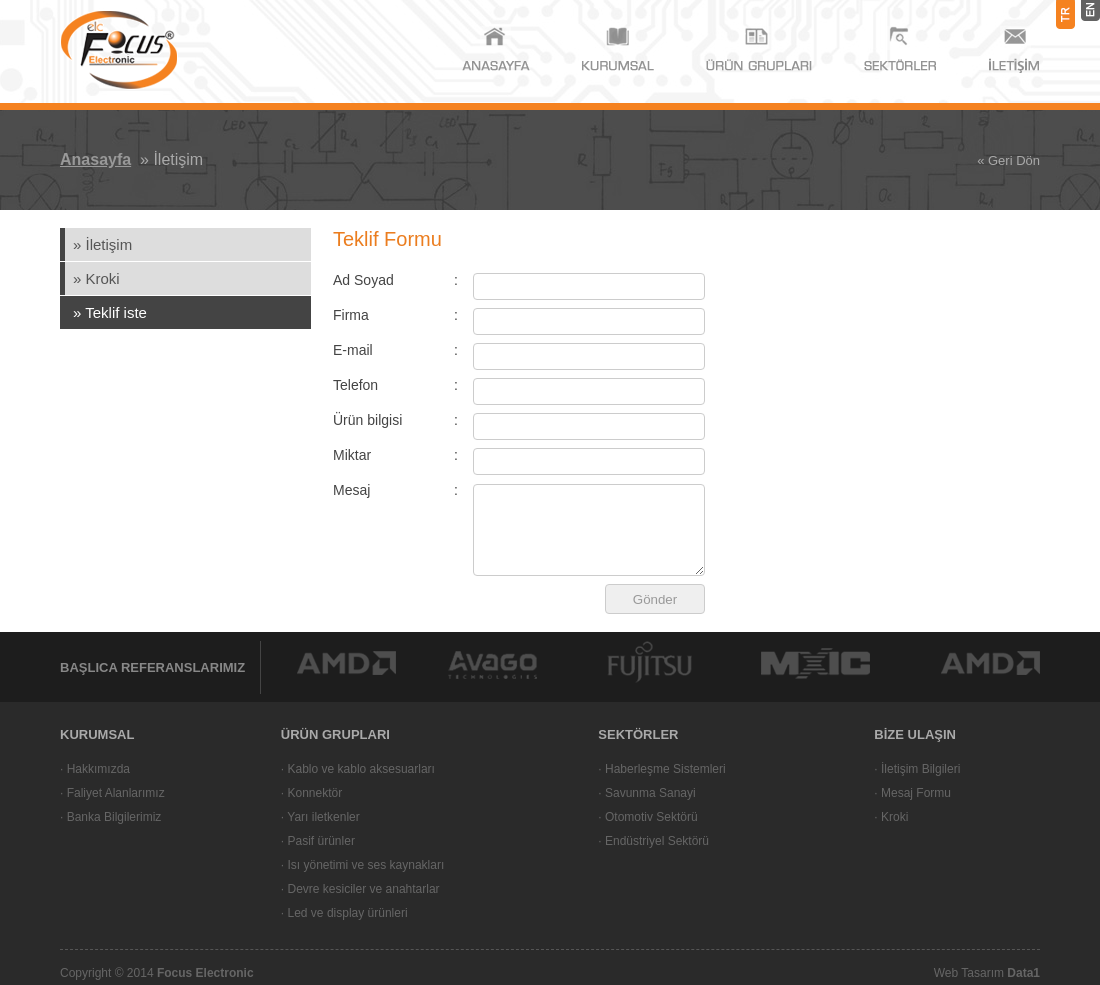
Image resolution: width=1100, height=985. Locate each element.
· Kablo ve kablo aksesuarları (358, 769)
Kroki (894, 817)
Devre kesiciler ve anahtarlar (361, 889)
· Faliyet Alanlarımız (112, 793)
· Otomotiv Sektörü (647, 817)
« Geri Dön (1008, 160)
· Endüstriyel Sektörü (653, 841)
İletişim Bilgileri (920, 769)
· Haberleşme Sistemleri (661, 769)
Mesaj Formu (916, 793)
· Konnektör (311, 793)
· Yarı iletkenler (320, 817)
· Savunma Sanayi (646, 793)
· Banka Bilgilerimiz (110, 817)
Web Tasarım (987, 973)
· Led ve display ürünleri (344, 913)
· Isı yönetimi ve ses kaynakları (362, 865)
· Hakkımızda (95, 769)
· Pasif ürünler (318, 841)
